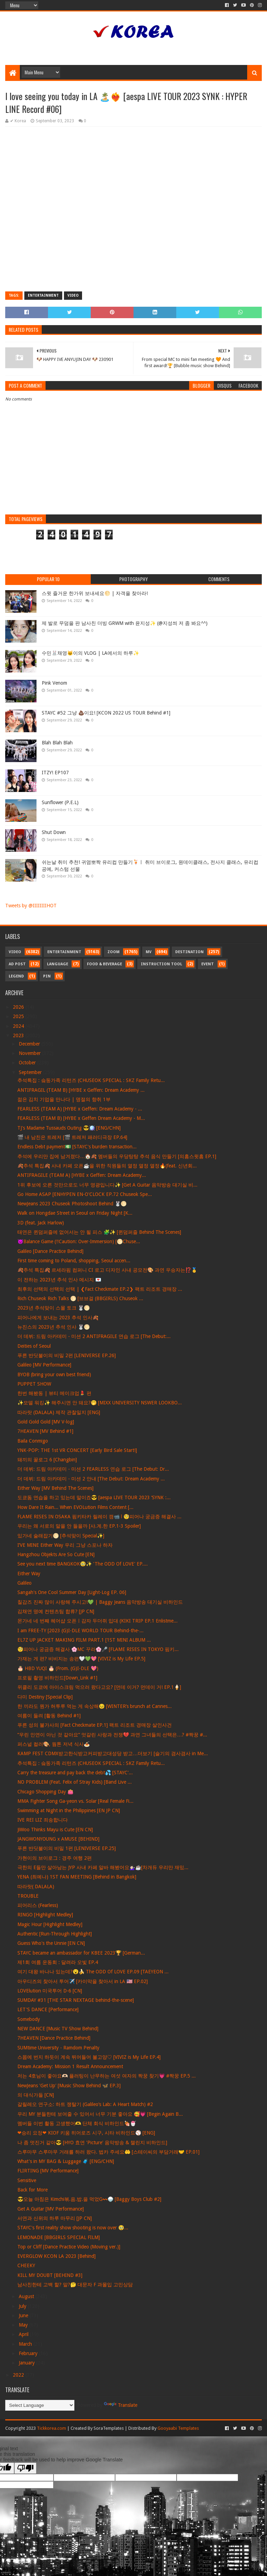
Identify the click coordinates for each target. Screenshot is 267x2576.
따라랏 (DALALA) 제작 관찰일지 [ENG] (58, 1412)
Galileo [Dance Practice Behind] (50, 1251)
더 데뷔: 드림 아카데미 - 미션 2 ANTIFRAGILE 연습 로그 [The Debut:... (94, 1336)
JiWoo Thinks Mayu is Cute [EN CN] (55, 1829)
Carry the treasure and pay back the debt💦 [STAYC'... (75, 1772)
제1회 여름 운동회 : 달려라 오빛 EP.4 (57, 1962)
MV (149, 952)
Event (207, 964)
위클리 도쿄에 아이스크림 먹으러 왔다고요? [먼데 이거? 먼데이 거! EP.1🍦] (99, 1687)
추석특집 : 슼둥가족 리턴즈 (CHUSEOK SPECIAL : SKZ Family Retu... (91, 1080)
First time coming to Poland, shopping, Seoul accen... (73, 1260)
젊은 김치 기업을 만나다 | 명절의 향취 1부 (64, 1099)
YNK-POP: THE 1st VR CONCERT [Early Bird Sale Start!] (77, 1450)
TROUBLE (28, 1896)
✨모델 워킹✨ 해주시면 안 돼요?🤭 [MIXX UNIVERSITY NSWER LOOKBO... (99, 1402)
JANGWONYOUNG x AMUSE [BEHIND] (58, 1839)
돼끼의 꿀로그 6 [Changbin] (47, 1459)
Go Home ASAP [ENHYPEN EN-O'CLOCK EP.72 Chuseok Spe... (84, 1194)
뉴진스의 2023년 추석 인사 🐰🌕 (53, 1327)
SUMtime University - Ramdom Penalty (58, 2047)
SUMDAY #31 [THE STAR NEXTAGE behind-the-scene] (75, 2000)
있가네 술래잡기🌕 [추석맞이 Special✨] (60, 1535)
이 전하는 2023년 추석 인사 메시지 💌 (59, 1279)
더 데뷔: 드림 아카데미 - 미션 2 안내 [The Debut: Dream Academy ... (91, 1478)
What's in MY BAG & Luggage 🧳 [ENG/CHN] (65, 2161)
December (30, 1044)
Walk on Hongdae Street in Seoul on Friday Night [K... (74, 1213)
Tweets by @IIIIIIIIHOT (31, 905)
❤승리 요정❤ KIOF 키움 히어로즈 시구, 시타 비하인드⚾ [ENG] (86, 2133)
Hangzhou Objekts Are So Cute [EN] (56, 1554)
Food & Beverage (104, 964)
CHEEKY (26, 2265)
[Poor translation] (25, 2468)
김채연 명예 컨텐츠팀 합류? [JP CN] (55, 1611)
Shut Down (54, 832)
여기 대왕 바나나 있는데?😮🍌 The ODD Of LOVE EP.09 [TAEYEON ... (93, 1971)
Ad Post (17, 964)
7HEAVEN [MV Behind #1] (45, 1431)
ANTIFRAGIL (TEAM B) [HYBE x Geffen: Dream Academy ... (81, 1090)
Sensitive (26, 2180)
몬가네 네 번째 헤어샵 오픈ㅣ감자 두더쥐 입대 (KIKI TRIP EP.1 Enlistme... (97, 1621)
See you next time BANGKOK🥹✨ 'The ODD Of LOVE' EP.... (82, 1564)
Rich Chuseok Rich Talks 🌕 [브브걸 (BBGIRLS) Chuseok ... (80, 1298)
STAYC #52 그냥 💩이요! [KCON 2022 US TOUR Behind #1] (106, 713)
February (29, 2353)
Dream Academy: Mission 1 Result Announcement (70, 2066)
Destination (189, 952)
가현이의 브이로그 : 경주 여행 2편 (54, 1858)
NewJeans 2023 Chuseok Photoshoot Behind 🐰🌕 (72, 1203)
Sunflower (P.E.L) (60, 802)
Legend (16, 976)
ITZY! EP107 (55, 772)
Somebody (28, 2019)
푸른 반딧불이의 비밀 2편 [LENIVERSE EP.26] (66, 1355)
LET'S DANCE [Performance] (48, 2009)
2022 (19, 2375)
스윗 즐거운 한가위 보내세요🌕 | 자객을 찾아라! (95, 593)
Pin (47, 976)
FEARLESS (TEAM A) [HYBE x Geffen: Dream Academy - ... (79, 1109)
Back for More (32, 2190)
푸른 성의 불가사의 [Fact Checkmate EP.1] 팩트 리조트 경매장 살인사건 (94, 1725)
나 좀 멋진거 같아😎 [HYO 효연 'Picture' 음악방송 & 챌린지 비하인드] (92, 2142)
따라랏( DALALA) (35, 1886)
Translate (120, 2405)
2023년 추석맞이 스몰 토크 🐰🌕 (53, 1308)
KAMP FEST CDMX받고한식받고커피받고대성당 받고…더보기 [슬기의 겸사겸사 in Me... (112, 1753)
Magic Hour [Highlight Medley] (49, 1924)
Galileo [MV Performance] (44, 1365)
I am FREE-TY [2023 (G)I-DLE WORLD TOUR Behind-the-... (80, 1630)
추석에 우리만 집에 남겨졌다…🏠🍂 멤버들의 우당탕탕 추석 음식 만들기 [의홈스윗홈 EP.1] (116, 1156)
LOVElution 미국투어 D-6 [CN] (49, 1990)
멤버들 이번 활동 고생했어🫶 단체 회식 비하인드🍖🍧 (76, 2123)
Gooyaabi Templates (178, 2428)
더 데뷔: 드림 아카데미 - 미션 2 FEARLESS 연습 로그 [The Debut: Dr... (93, 1469)
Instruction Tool (161, 964)
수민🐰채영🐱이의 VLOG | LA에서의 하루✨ (90, 653)
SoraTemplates (109, 2428)
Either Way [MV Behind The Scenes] (55, 1488)
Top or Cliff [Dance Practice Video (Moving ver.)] (68, 2246)
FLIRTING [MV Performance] (48, 2170)
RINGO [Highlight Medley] (45, 1914)
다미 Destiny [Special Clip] (45, 1697)
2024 (19, 1026)
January (27, 2363)
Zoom (113, 952)
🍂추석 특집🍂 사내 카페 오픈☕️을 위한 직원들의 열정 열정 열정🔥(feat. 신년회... (107, 1166)
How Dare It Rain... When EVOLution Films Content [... (75, 1507)
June (24, 2315)
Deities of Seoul (34, 1346)
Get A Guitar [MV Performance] (50, 2209)
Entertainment (43, 295)
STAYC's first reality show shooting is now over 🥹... (72, 2227)
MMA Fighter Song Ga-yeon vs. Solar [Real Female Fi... (75, 1801)
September (31, 1072)
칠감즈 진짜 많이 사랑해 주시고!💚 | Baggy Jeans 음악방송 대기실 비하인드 (100, 1602)
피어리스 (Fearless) (37, 1905)
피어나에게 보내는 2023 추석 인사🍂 (57, 1317)
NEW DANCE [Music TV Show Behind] (57, 2028)
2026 (19, 1007)
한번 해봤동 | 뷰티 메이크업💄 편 (54, 1393)
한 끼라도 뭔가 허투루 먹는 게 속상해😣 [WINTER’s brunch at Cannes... (94, 1706)
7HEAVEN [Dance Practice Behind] (53, 2038)
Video (73, 295)
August (27, 2296)
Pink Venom (54, 683)
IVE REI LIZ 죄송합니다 (42, 1820)
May (24, 2325)
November (30, 1053)
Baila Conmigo (32, 1441)
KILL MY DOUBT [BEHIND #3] (49, 2275)
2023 (19, 1035)
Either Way (28, 1573)
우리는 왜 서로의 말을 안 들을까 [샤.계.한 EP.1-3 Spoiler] (79, 1526)
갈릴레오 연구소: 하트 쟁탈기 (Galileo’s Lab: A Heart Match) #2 (85, 2104)
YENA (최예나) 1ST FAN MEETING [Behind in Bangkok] (76, 1877)
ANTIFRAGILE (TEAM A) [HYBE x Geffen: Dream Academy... (81, 1175)
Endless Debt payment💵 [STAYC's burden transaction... (77, 1146)
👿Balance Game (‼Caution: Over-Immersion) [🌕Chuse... (78, 1241)
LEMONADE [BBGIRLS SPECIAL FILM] (58, 2237)
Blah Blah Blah (57, 742)
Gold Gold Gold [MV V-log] (45, 1422)
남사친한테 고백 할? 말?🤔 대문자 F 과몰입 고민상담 (75, 2284)
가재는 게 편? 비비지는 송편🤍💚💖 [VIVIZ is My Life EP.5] (81, 1658)
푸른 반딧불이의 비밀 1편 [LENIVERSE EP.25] (66, 1848)
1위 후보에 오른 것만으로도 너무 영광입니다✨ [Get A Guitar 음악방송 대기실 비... (107, 1185)
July (23, 2306)
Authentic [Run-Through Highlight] (54, 1934)
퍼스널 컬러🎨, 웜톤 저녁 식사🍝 (53, 1744)
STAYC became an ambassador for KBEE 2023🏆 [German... (81, 1953)
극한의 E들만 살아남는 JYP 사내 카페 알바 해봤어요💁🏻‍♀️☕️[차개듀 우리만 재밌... (102, 1867)
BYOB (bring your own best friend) (54, 1374)
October (28, 1062)
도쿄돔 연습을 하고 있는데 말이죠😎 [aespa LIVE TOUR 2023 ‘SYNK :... (94, 1497)
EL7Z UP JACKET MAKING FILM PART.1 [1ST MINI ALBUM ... (84, 1640)
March (26, 2344)
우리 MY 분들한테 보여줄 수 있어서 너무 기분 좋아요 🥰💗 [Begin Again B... (100, 2114)
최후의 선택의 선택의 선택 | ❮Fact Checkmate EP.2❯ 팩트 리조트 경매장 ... (99, 1289)
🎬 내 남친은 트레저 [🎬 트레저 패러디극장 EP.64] (72, 1137)
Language (57, 964)
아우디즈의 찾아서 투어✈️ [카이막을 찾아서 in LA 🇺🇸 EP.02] (82, 1981)
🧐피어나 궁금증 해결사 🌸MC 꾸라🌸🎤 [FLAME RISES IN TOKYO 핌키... (98, 1649)
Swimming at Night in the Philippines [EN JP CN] (68, 1810)
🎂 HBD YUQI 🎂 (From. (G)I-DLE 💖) (57, 1668)
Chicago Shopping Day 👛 (45, 1791)
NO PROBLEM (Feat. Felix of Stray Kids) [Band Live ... (74, 1782)
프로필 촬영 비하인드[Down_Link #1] (57, 1678)
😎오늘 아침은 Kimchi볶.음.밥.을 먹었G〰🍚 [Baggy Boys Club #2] (89, 2199)
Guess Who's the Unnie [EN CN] (51, 1943)
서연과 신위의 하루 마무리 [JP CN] (54, 2218)
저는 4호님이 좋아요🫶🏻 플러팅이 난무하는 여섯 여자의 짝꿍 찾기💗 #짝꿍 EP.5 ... (106, 2076)
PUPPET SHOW (34, 1384)
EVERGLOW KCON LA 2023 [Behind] (56, 2256)
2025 (19, 1016)
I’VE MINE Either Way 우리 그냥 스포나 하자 (65, 1545)
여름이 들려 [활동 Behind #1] (49, 1715)
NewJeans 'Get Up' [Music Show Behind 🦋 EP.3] (69, 2085)
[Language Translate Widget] (39, 2405)
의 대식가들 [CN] (35, 2095)
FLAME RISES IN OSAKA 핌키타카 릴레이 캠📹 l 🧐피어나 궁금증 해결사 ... (99, 1516)
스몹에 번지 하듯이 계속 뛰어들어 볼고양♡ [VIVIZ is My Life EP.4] (89, 2057)
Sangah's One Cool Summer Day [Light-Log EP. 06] (71, 1592)
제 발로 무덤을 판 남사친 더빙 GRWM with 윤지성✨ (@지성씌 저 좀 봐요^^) (125, 623)
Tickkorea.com (51, 2428)
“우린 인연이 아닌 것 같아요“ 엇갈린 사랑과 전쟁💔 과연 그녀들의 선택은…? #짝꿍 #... (112, 1734)
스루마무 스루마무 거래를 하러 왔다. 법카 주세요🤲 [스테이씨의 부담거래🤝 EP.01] (108, 2152)
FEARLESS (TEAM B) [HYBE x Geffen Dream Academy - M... (81, 1118)
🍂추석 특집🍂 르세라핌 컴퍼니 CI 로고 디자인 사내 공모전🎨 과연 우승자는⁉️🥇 (107, 1270)
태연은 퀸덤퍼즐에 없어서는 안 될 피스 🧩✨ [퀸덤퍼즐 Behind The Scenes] (99, 1232)
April (24, 2334)
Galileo (24, 1583)
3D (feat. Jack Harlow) (40, 1222)
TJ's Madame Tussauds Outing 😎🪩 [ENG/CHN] (69, 1128)
